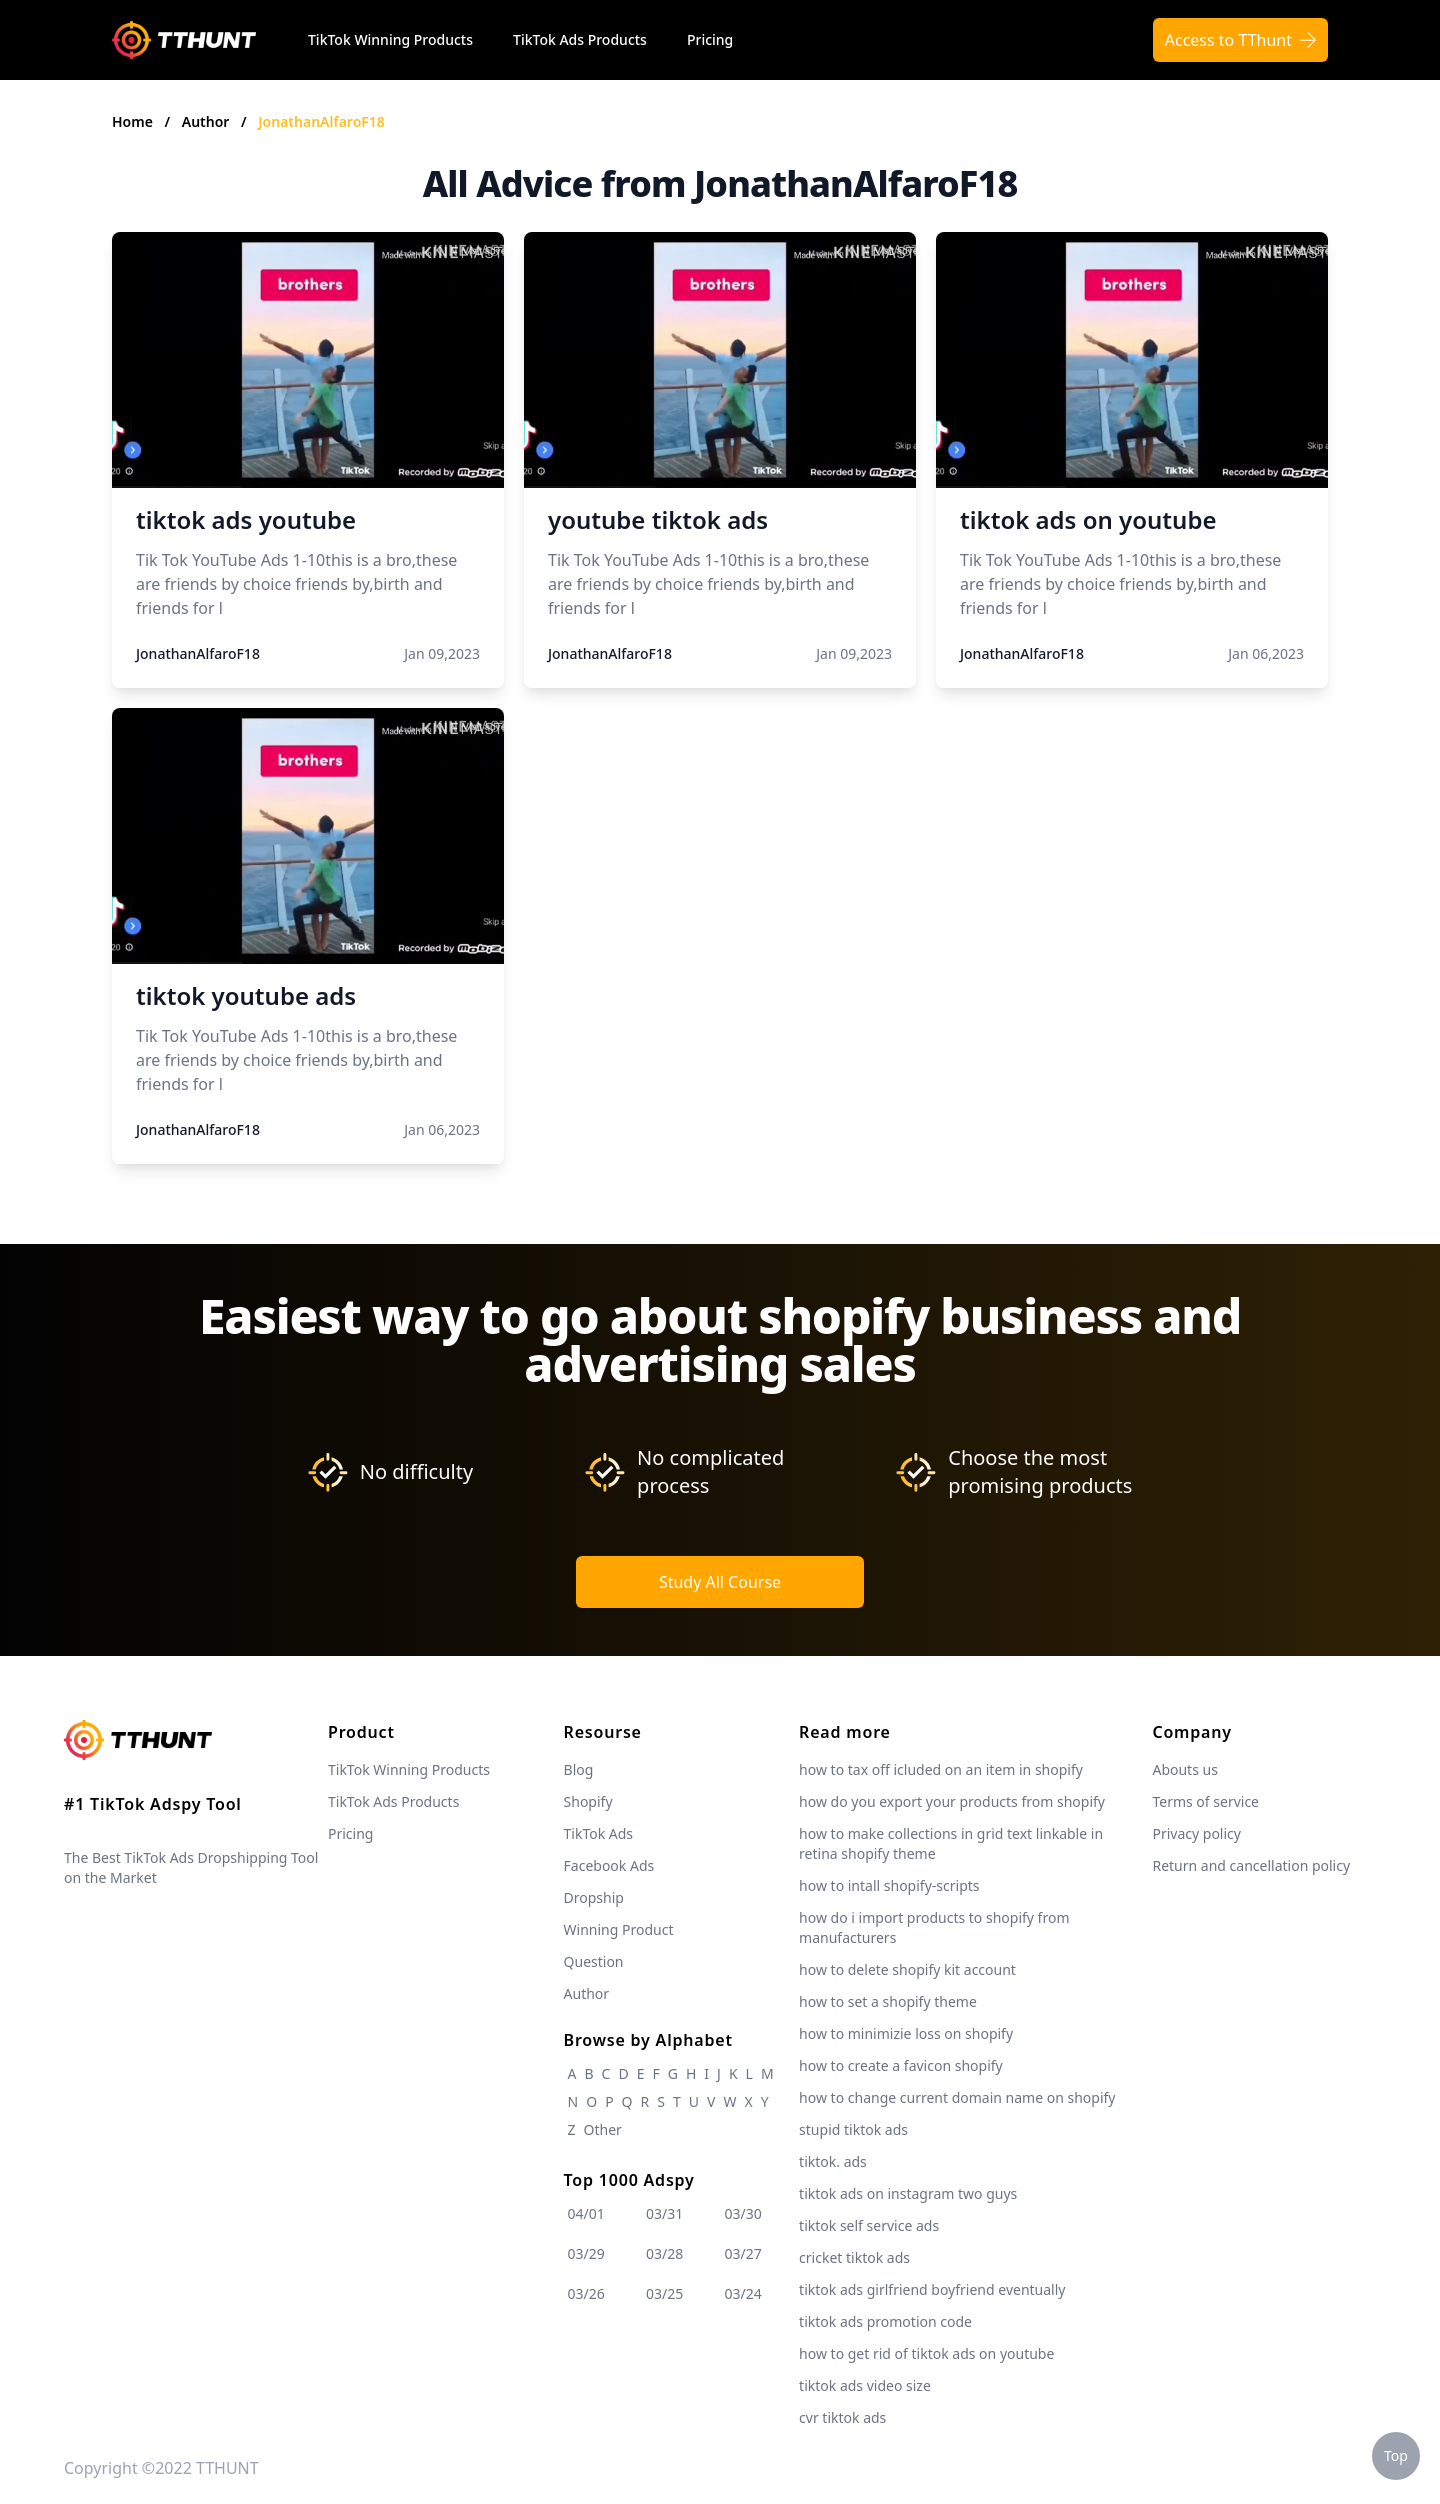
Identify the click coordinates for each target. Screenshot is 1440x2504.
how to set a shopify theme (888, 2001)
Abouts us (1184, 1769)
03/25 (664, 2293)
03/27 (743, 2253)
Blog (579, 1769)
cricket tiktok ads (854, 2257)
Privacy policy (1196, 1833)
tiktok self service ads (869, 2225)
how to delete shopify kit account (907, 1969)
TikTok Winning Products (390, 39)
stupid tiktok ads (853, 2129)
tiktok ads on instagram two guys (908, 2193)
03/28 (664, 2253)
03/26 (586, 2293)
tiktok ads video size (865, 2385)
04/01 (586, 2213)
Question (594, 1961)
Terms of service (1205, 1801)
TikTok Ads (599, 1833)
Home (132, 121)
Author (207, 121)
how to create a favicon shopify (901, 2065)
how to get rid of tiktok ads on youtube (926, 2353)
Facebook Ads (609, 1865)
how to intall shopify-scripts (889, 1885)
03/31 (664, 2213)
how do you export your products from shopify (952, 1801)
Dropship (594, 1897)
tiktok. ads (833, 2161)
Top (1396, 2455)
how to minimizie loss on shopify (906, 2033)
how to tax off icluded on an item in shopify (941, 1769)
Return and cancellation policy (1251, 1865)
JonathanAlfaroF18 (321, 121)
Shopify (588, 1801)
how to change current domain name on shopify (957, 2097)
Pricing (710, 39)
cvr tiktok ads (842, 2417)
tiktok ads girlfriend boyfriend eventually (932, 2289)
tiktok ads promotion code (885, 2321)
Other (603, 2129)
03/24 (743, 2293)
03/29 (586, 2253)
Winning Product (619, 1929)
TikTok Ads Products (580, 39)
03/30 (743, 2213)
